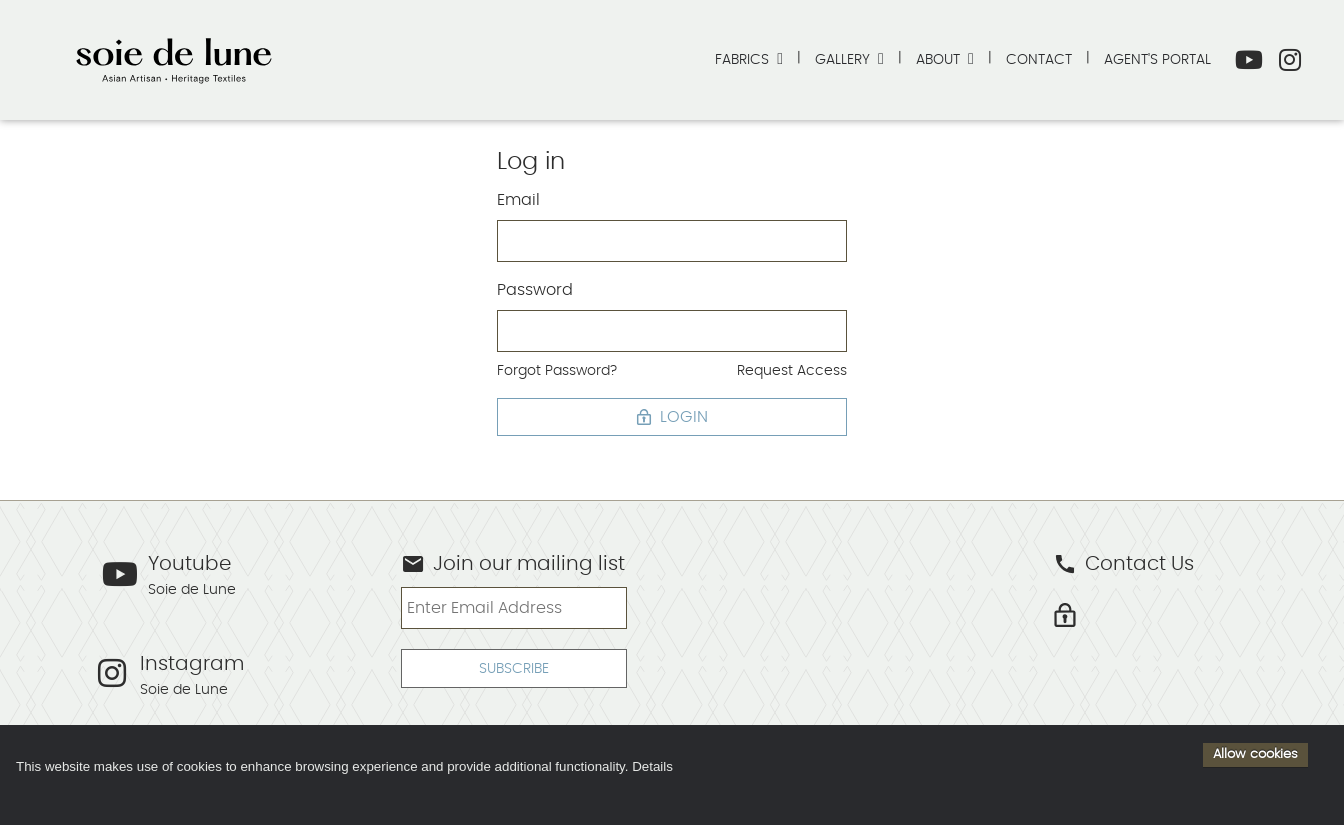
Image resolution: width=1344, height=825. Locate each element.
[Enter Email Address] (513, 608)
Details (652, 766)
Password (535, 290)
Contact (1039, 59)
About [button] (940, 59)
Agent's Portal (1157, 59)
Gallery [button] (844, 59)
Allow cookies (1255, 754)
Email (518, 200)
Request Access (792, 370)
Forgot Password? (557, 370)
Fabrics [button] (744, 59)
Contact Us (1123, 564)
